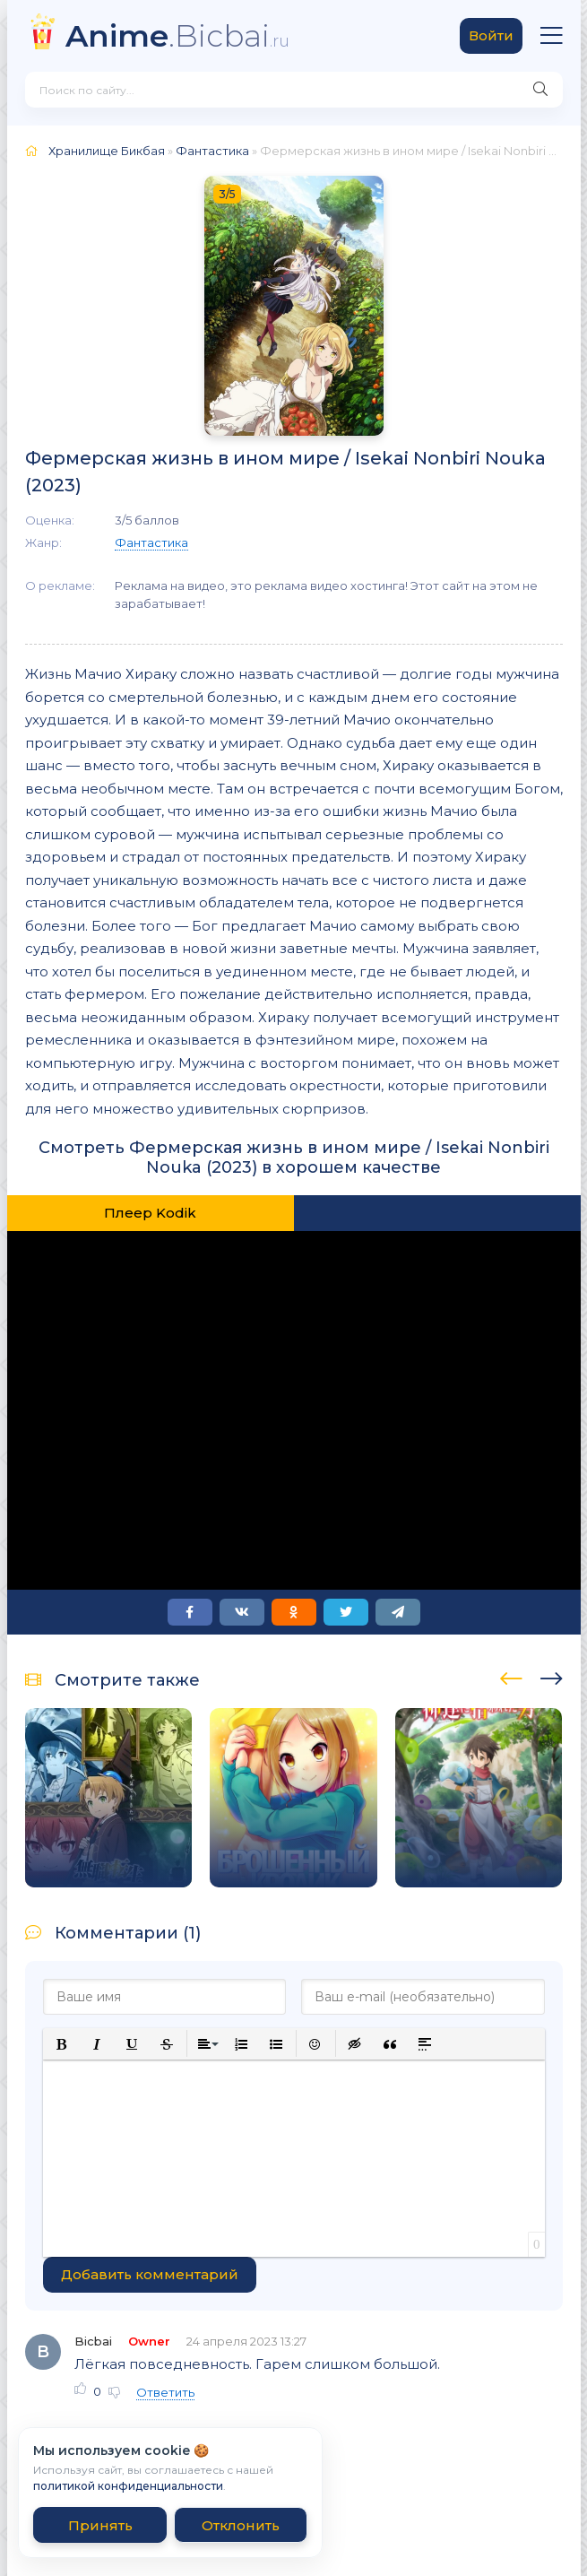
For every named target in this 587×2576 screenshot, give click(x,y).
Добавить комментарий (149, 2274)
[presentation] (511, 1676)
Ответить (165, 2392)
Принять (100, 2525)
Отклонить (241, 2525)
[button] (62, 2044)
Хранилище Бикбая (106, 150)
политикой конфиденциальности (128, 2486)
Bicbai (93, 2341)
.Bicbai (177, 35)
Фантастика (212, 150)
